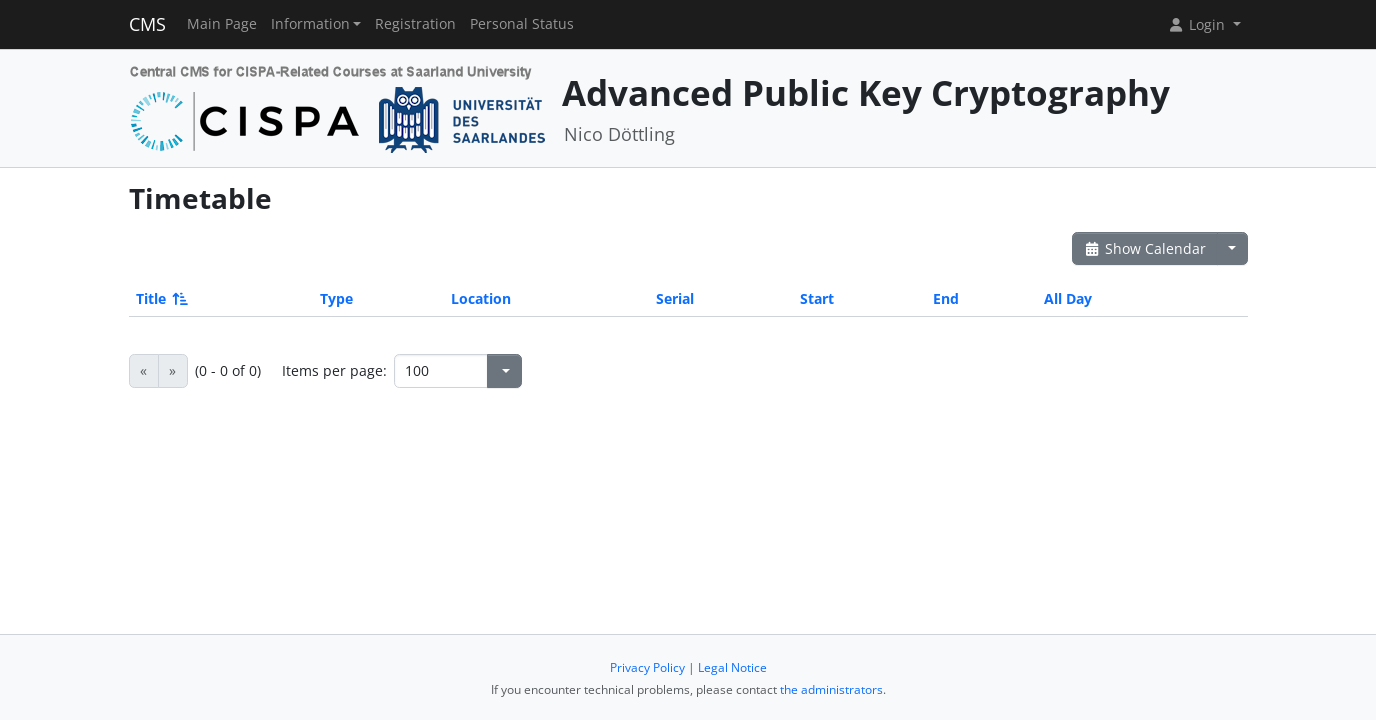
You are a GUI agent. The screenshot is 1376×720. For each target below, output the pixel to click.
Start (817, 298)
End (946, 298)
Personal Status (522, 24)
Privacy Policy (647, 667)
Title (160, 298)
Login (1198, 24)
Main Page (222, 24)
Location (481, 298)
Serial (675, 298)
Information (310, 24)
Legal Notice (732, 667)
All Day (1068, 298)
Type (336, 298)
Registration (415, 24)
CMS (147, 24)
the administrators (831, 689)
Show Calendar (1145, 248)
